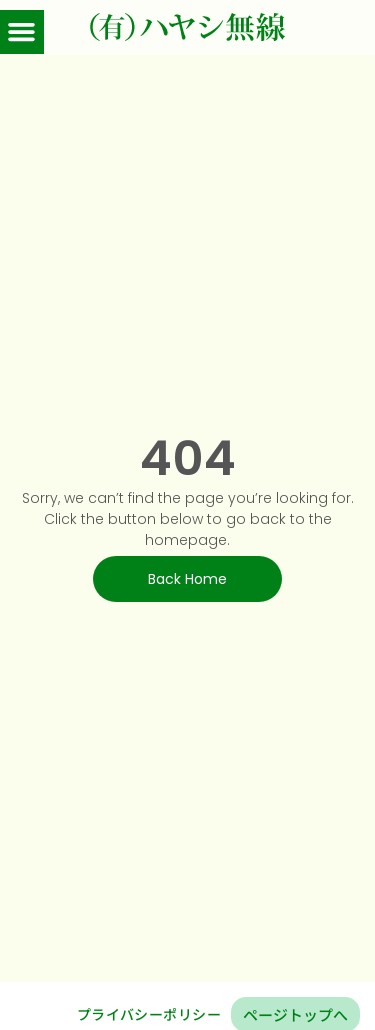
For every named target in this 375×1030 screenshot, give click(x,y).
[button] (22, 32)
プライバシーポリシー (149, 1014)
